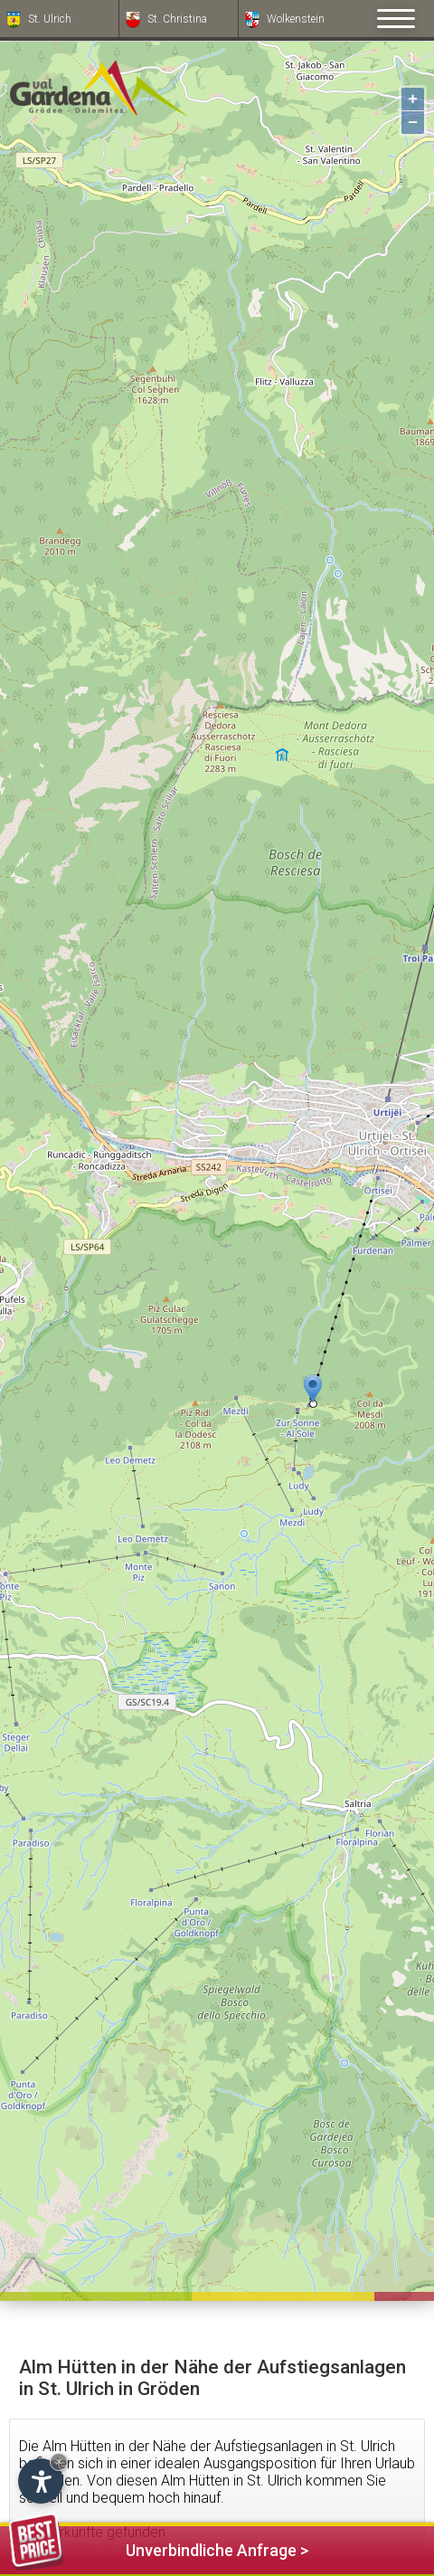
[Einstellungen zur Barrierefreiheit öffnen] (40, 2481)
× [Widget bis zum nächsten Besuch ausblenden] (58, 2461)
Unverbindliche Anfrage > (158, 2547)
